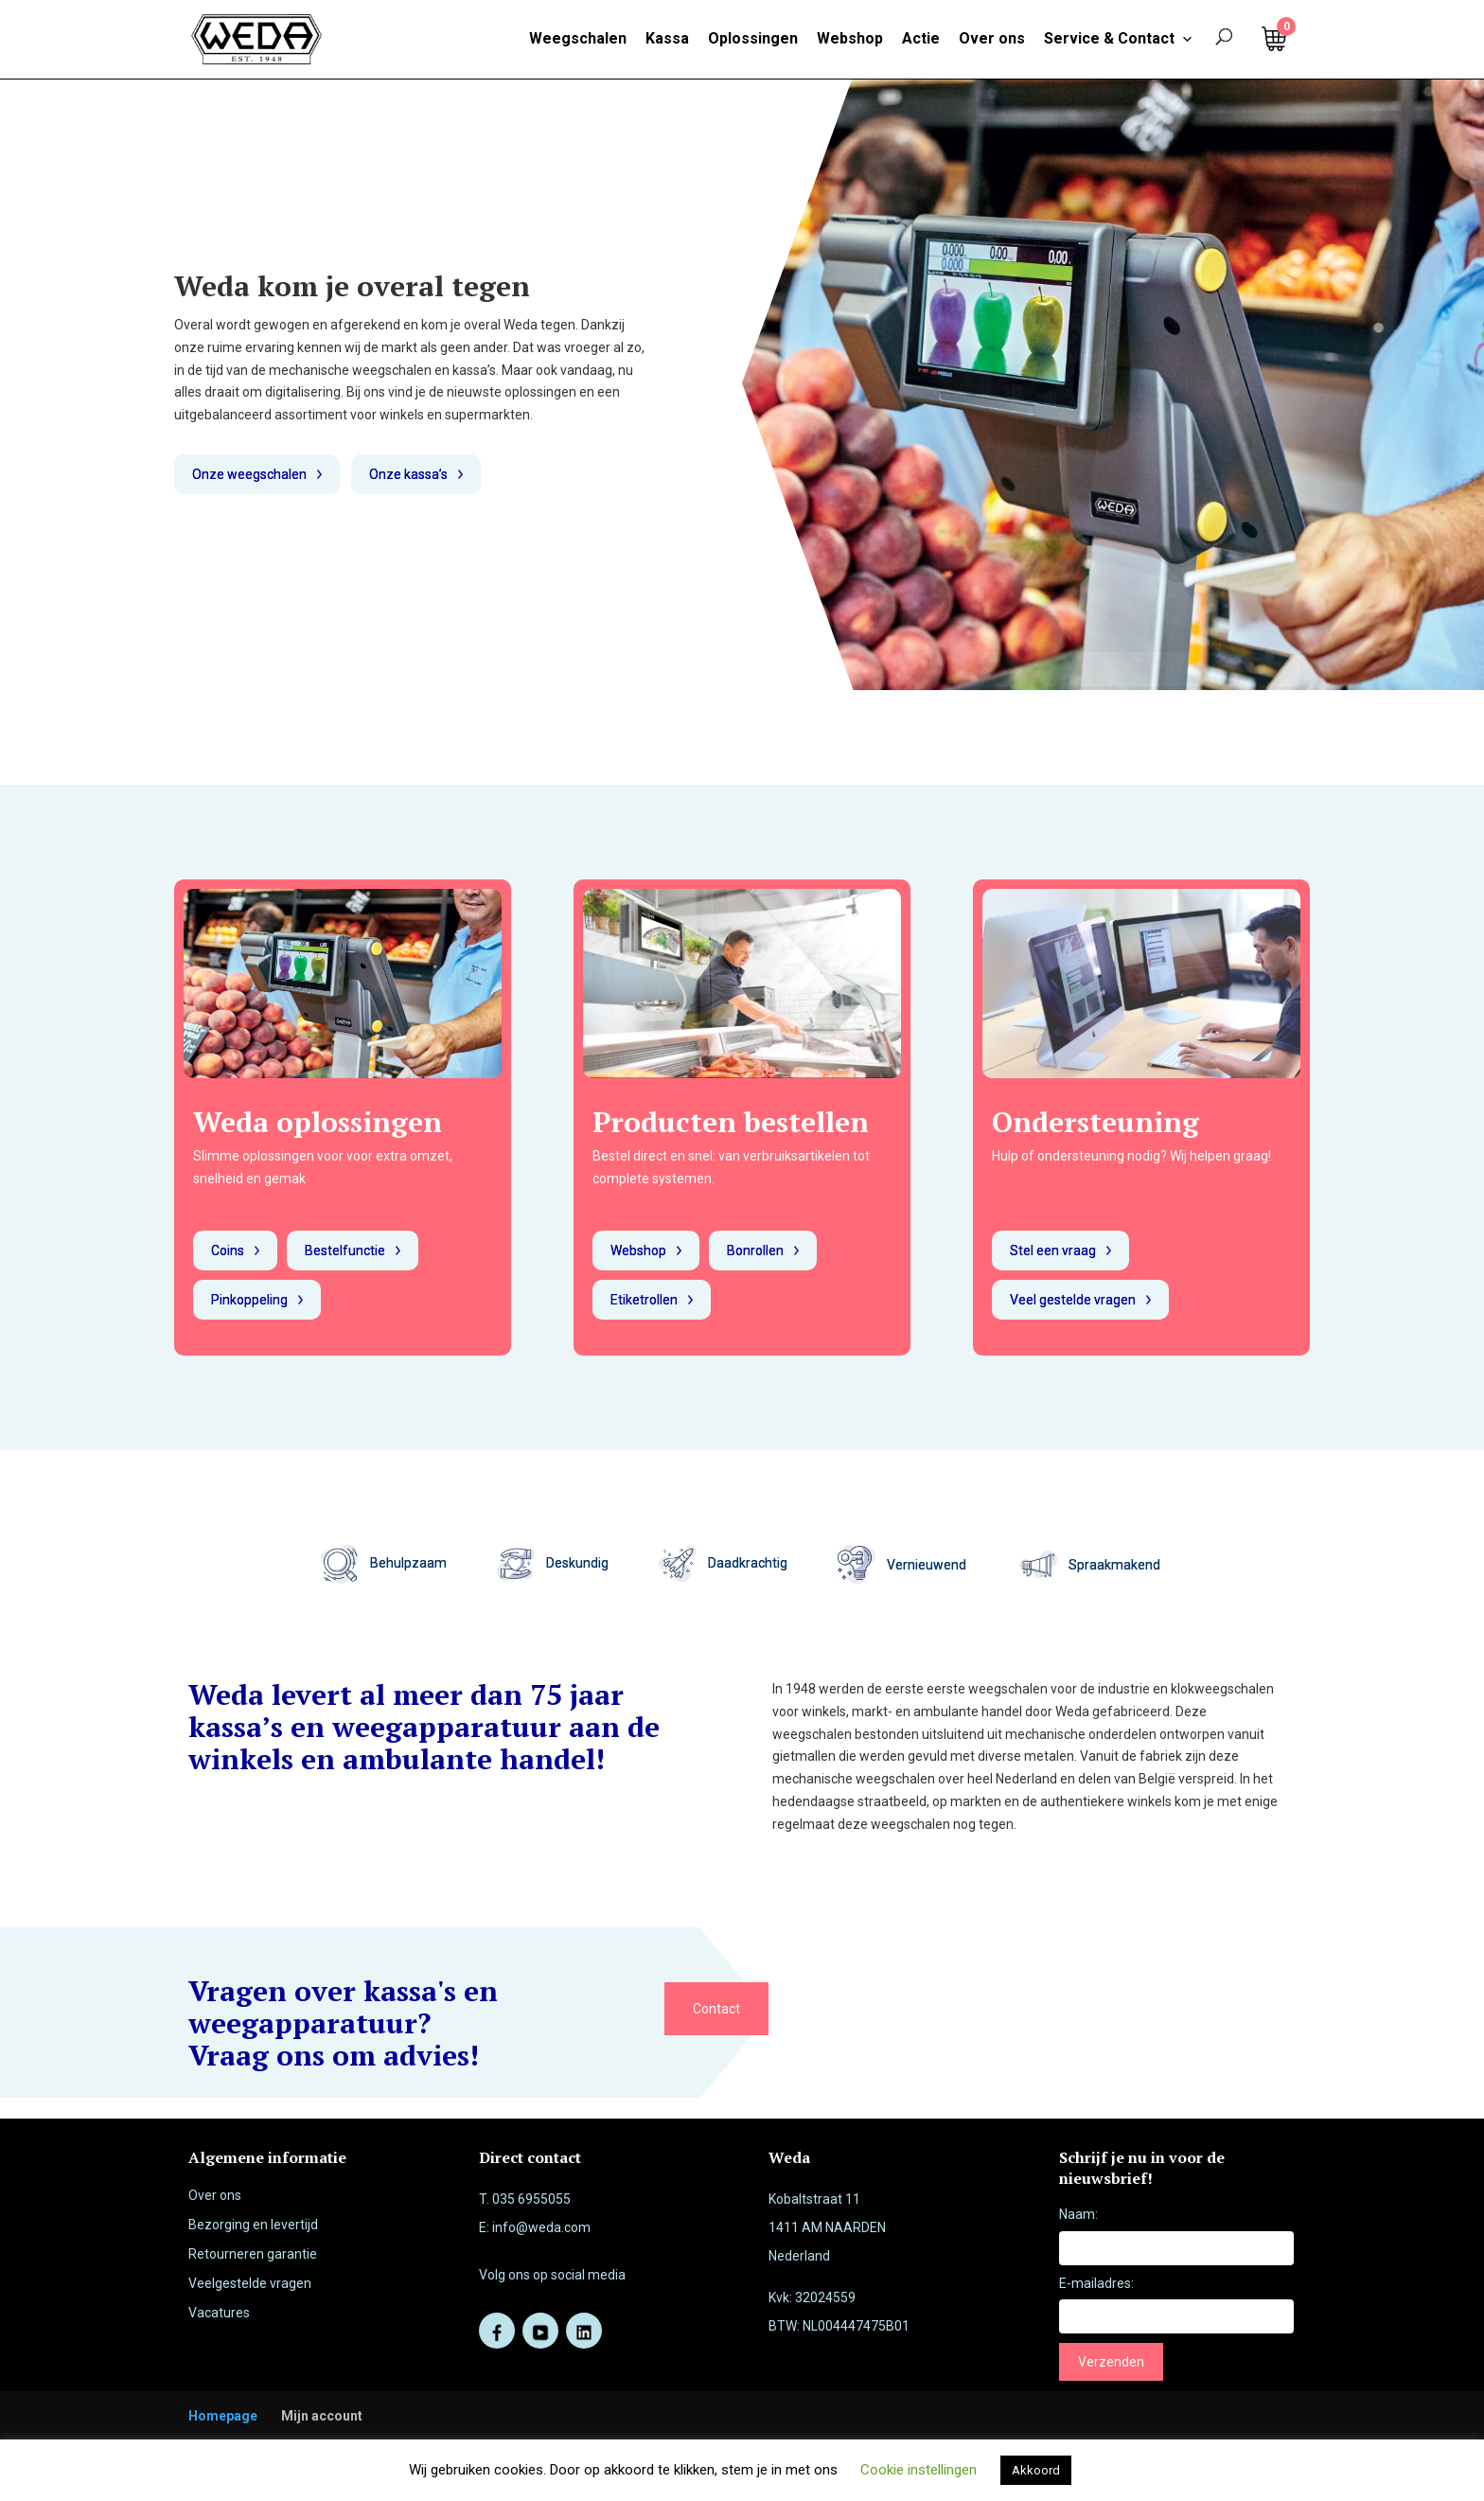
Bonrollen (755, 1250)
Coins (227, 1250)
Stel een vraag (1053, 1250)
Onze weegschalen (249, 474)
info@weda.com (541, 2227)
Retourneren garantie (252, 2254)
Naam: (1078, 2214)
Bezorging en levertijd (253, 2224)
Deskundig (553, 1562)
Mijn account (321, 2415)
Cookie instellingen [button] (918, 2469)
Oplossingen (753, 38)
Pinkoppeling (249, 1299)
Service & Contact (1118, 39)
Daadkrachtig (723, 1562)
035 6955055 (531, 2199)
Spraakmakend (1116, 1563)
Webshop (850, 38)
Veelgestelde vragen (249, 2283)
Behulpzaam (384, 1562)
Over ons (992, 38)
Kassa (667, 38)
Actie (921, 38)
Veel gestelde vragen (1073, 1299)
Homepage (222, 2415)
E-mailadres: (1096, 2283)
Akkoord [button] (1036, 2470)
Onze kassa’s (408, 474)
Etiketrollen (644, 1299)
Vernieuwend (928, 1563)
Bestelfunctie (345, 1250)
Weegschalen (578, 38)
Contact (716, 2008)
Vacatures (219, 2312)
